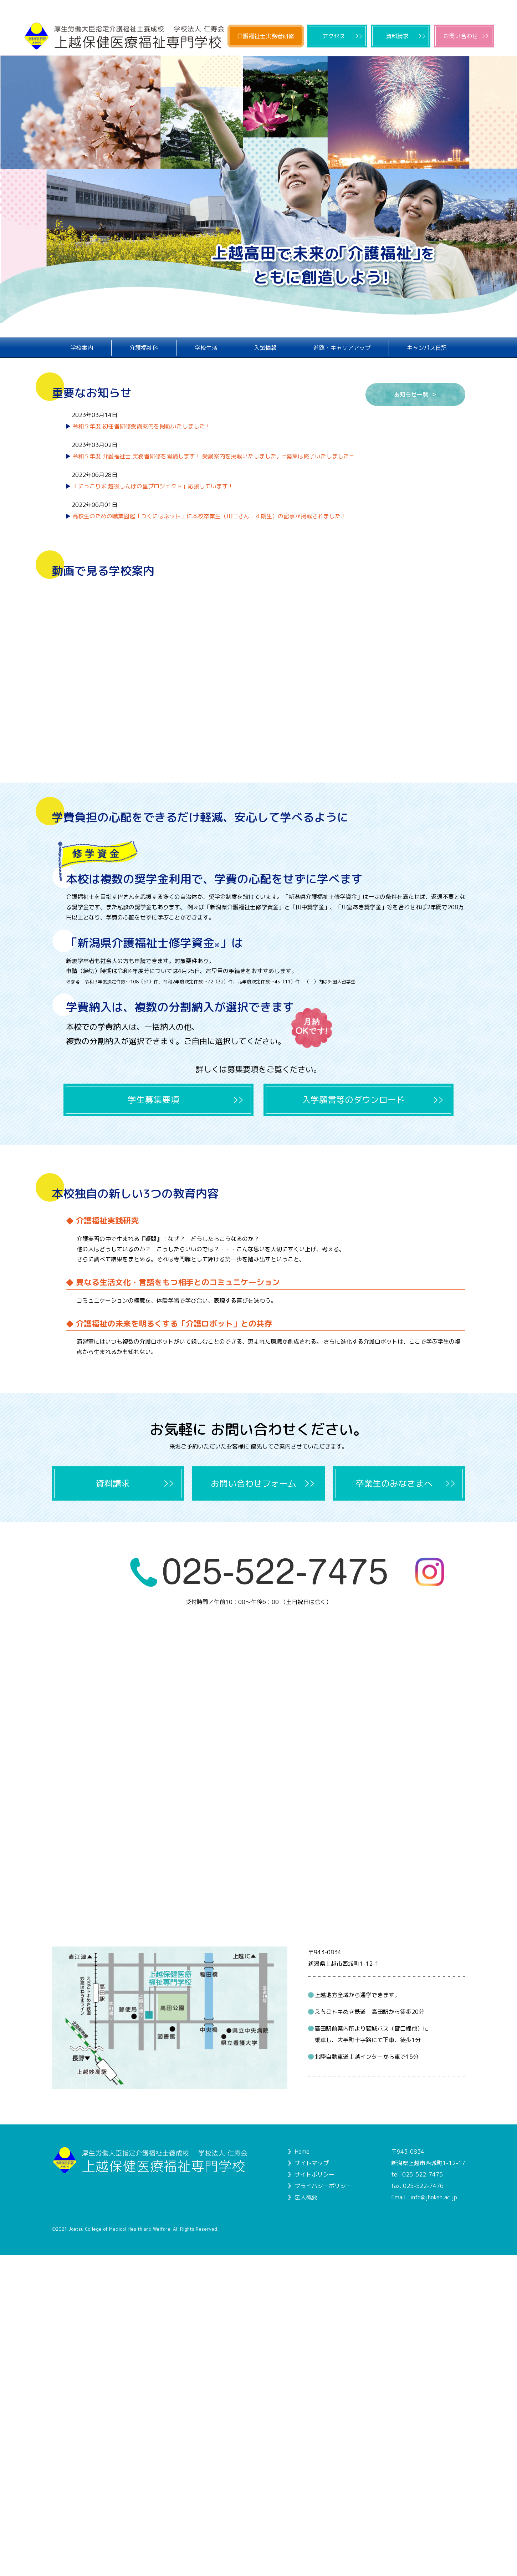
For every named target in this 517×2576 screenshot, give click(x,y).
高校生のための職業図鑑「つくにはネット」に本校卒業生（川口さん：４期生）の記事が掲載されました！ (209, 516)
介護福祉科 (143, 348)
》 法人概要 (302, 2197)
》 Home (298, 2151)
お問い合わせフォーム (253, 1483)
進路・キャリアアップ (341, 348)
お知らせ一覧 (411, 394)
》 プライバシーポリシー (319, 2186)
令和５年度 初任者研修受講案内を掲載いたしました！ (141, 426)
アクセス (333, 36)
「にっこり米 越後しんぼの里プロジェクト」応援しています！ (153, 486)
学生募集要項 (153, 1100)
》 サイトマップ (308, 2163)
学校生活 (206, 348)
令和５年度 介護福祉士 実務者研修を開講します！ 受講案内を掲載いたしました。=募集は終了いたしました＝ (213, 456)
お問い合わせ (461, 36)
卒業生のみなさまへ (393, 1483)
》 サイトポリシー (310, 2174)
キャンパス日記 (427, 348)
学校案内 (81, 348)
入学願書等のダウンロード (353, 1100)
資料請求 (397, 36)
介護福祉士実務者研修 (265, 36)
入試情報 (265, 348)
